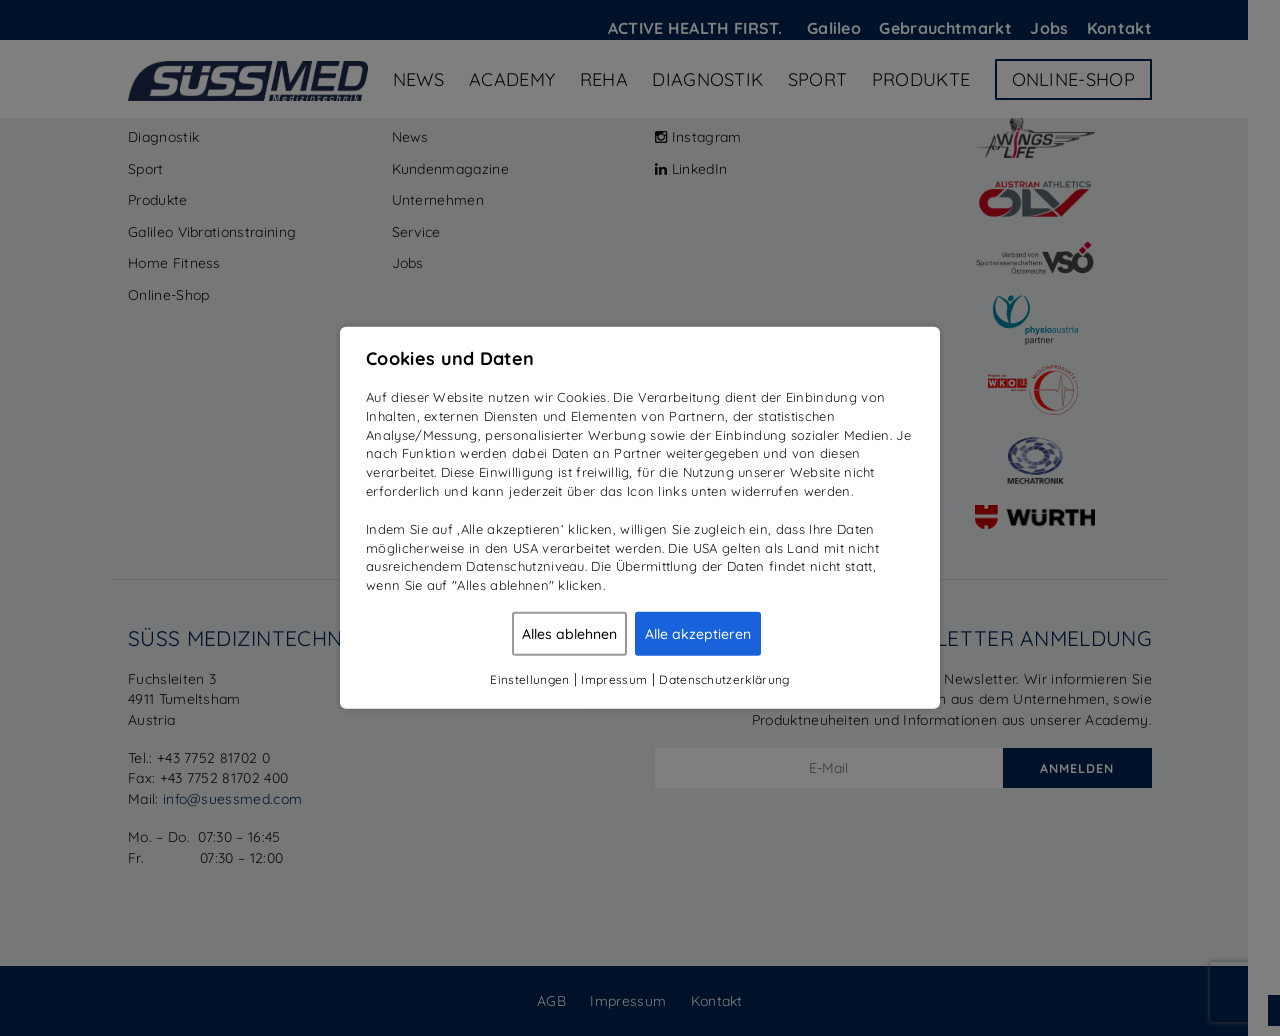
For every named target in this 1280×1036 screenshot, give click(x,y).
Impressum (614, 679)
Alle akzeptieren (698, 634)
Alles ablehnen (569, 634)
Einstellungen (529, 679)
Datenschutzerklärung (724, 679)
